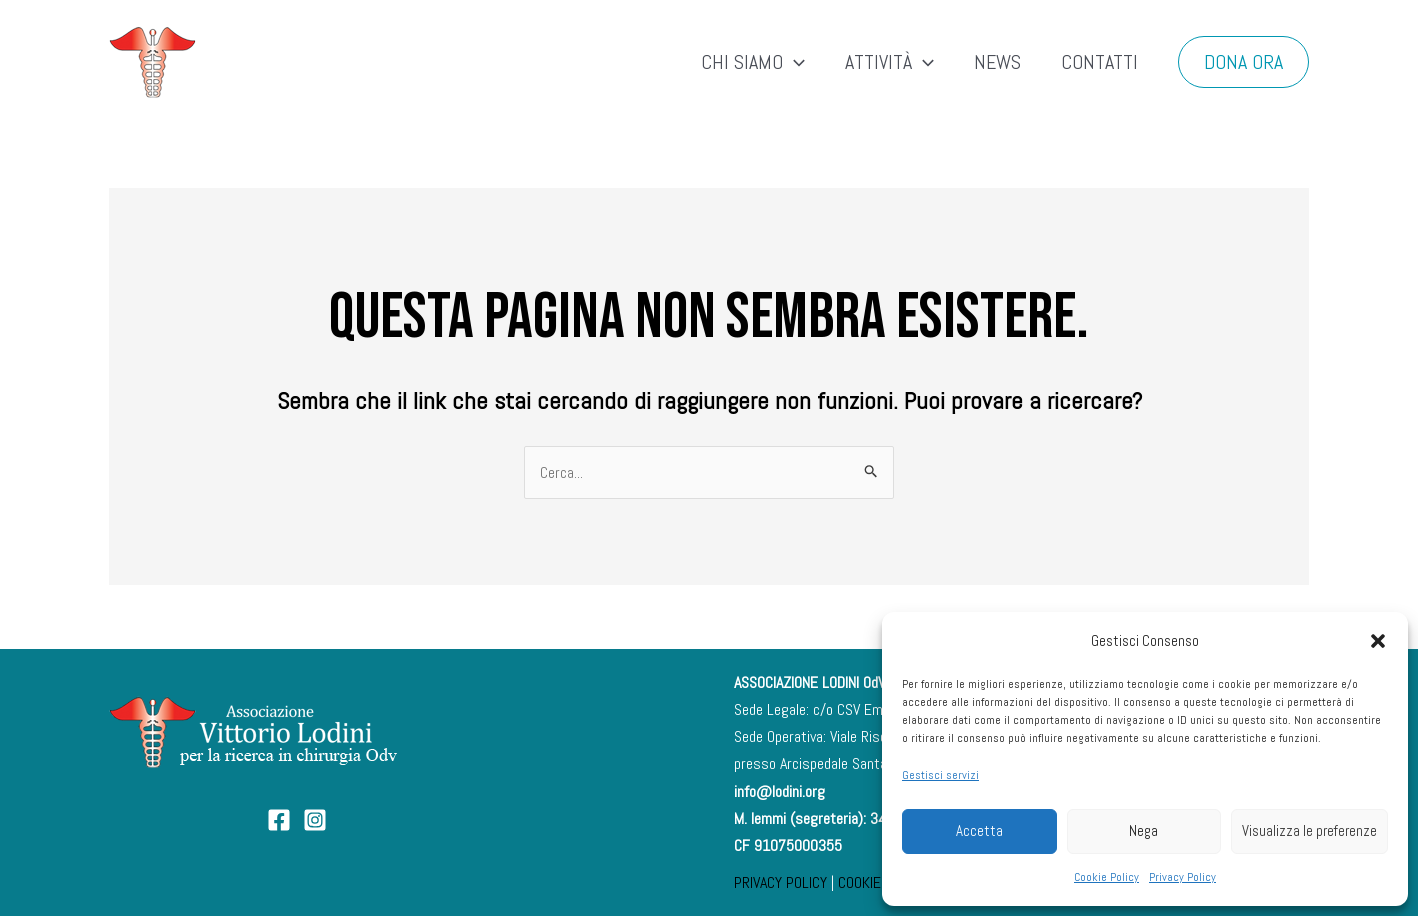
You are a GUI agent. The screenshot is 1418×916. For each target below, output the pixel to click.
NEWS (997, 62)
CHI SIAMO (753, 62)
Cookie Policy (1106, 877)
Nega (1143, 830)
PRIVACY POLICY (780, 882)
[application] (794, 62)
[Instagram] (315, 820)
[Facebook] (279, 820)
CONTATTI (1099, 62)
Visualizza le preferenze (1309, 830)
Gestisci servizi (940, 775)
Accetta (979, 830)
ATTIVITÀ (889, 62)
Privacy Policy (1182, 877)
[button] (1378, 641)
